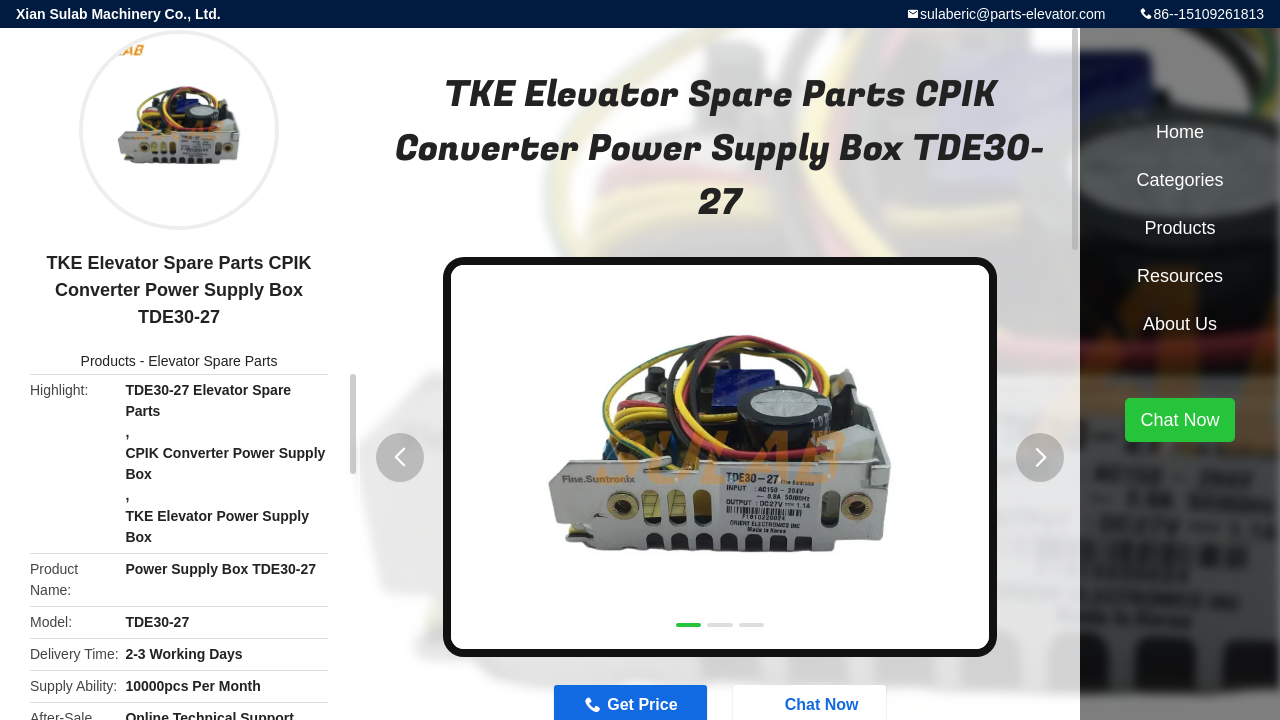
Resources (1180, 276)
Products (108, 361)
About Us (1180, 324)
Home (1180, 132)
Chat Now (1179, 420)
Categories (1179, 180)
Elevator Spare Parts (212, 361)
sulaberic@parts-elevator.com (1012, 14)
